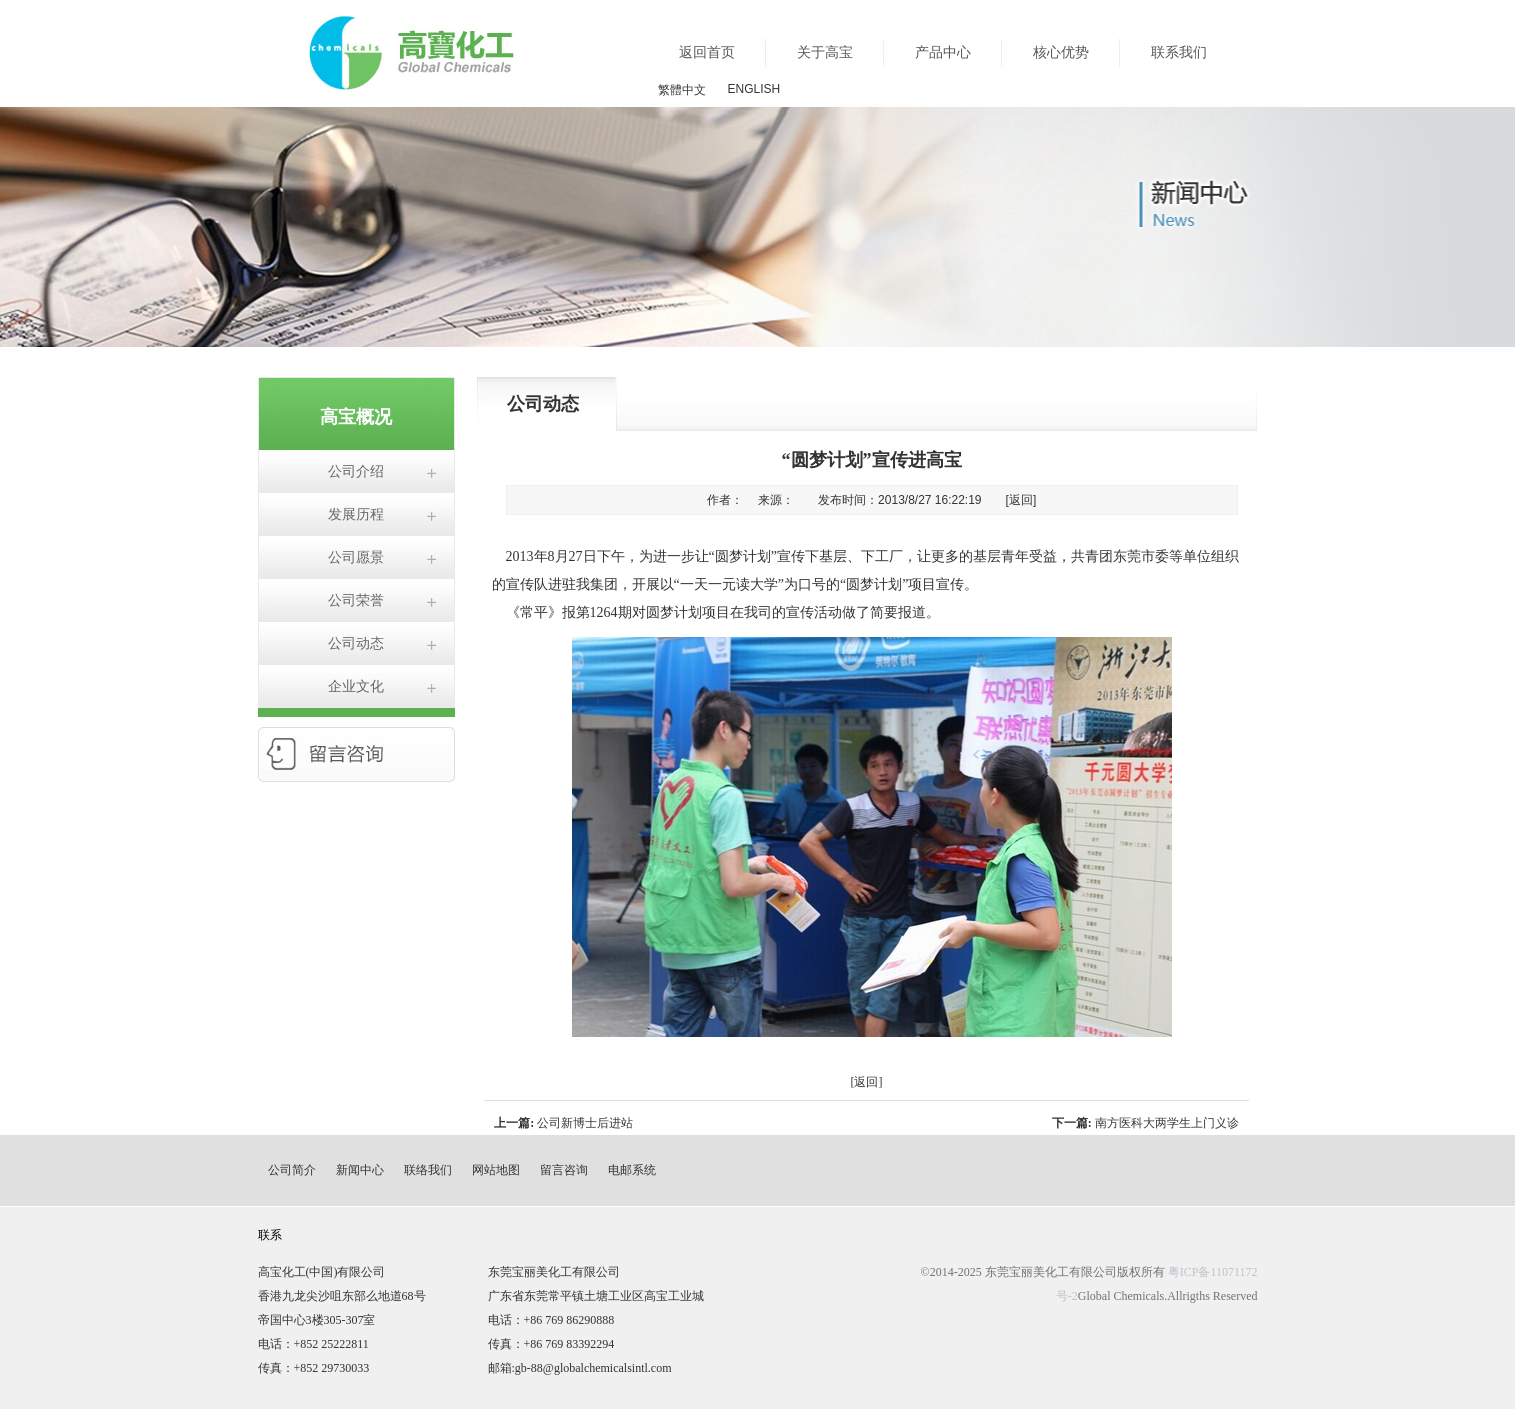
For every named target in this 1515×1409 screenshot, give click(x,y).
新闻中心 (360, 1170)
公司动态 (356, 643)
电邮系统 (632, 1170)
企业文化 (356, 686)
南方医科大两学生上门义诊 (1167, 1123)
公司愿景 (356, 557)
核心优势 (1061, 52)
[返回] (1021, 500)
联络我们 (428, 1170)
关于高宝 (825, 52)
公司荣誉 (356, 600)
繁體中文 (682, 90)
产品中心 (943, 52)
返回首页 (707, 52)
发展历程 (356, 514)
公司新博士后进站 (585, 1123)
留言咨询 (564, 1170)
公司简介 (292, 1170)
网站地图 (496, 1170)
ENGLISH (754, 89)
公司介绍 (356, 471)
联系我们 (1179, 52)
